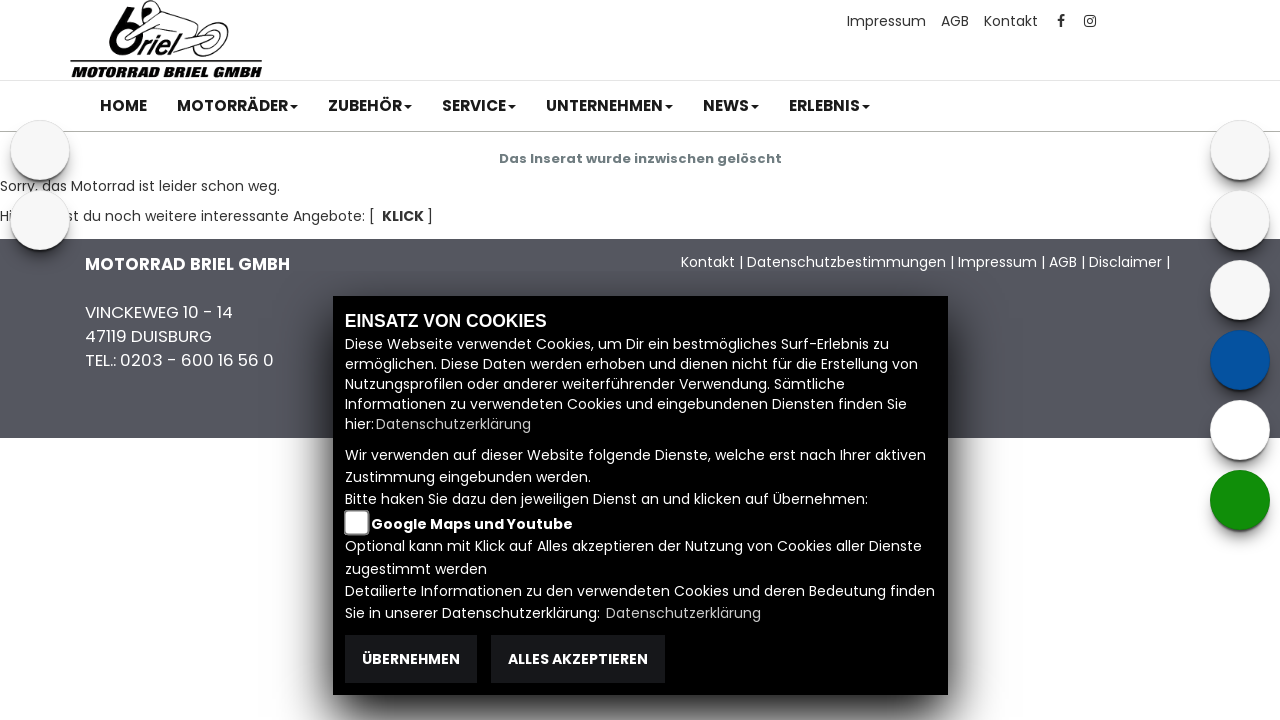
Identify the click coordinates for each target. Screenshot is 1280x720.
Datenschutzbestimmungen (846, 262)
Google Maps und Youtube (472, 524)
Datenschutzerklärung (453, 424)
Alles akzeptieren (578, 659)
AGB (955, 21)
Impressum (886, 21)
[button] (237, 106)
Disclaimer (1125, 262)
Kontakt (1011, 21)
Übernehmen (411, 659)
